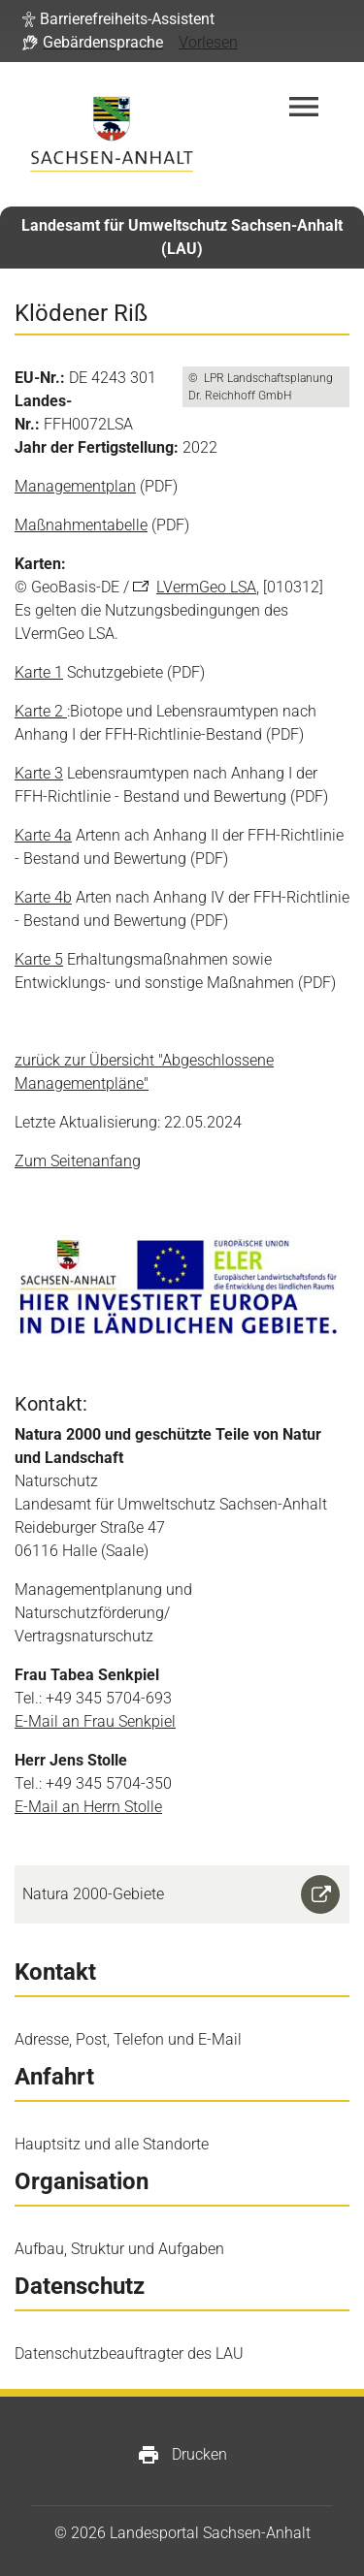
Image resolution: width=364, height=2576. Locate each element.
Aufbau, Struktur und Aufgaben (119, 2249)
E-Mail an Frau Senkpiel (95, 1721)
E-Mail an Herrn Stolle (88, 1806)
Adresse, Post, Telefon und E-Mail (128, 2039)
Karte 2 (41, 711)
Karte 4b (43, 897)
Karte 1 (39, 672)
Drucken (182, 2454)
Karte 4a (43, 835)
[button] (118, 19)
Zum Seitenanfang (78, 1161)
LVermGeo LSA (206, 587)
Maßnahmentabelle (81, 525)
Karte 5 (39, 959)
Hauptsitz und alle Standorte (112, 2144)
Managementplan (75, 486)
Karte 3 (39, 773)
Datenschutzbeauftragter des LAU (129, 2353)
